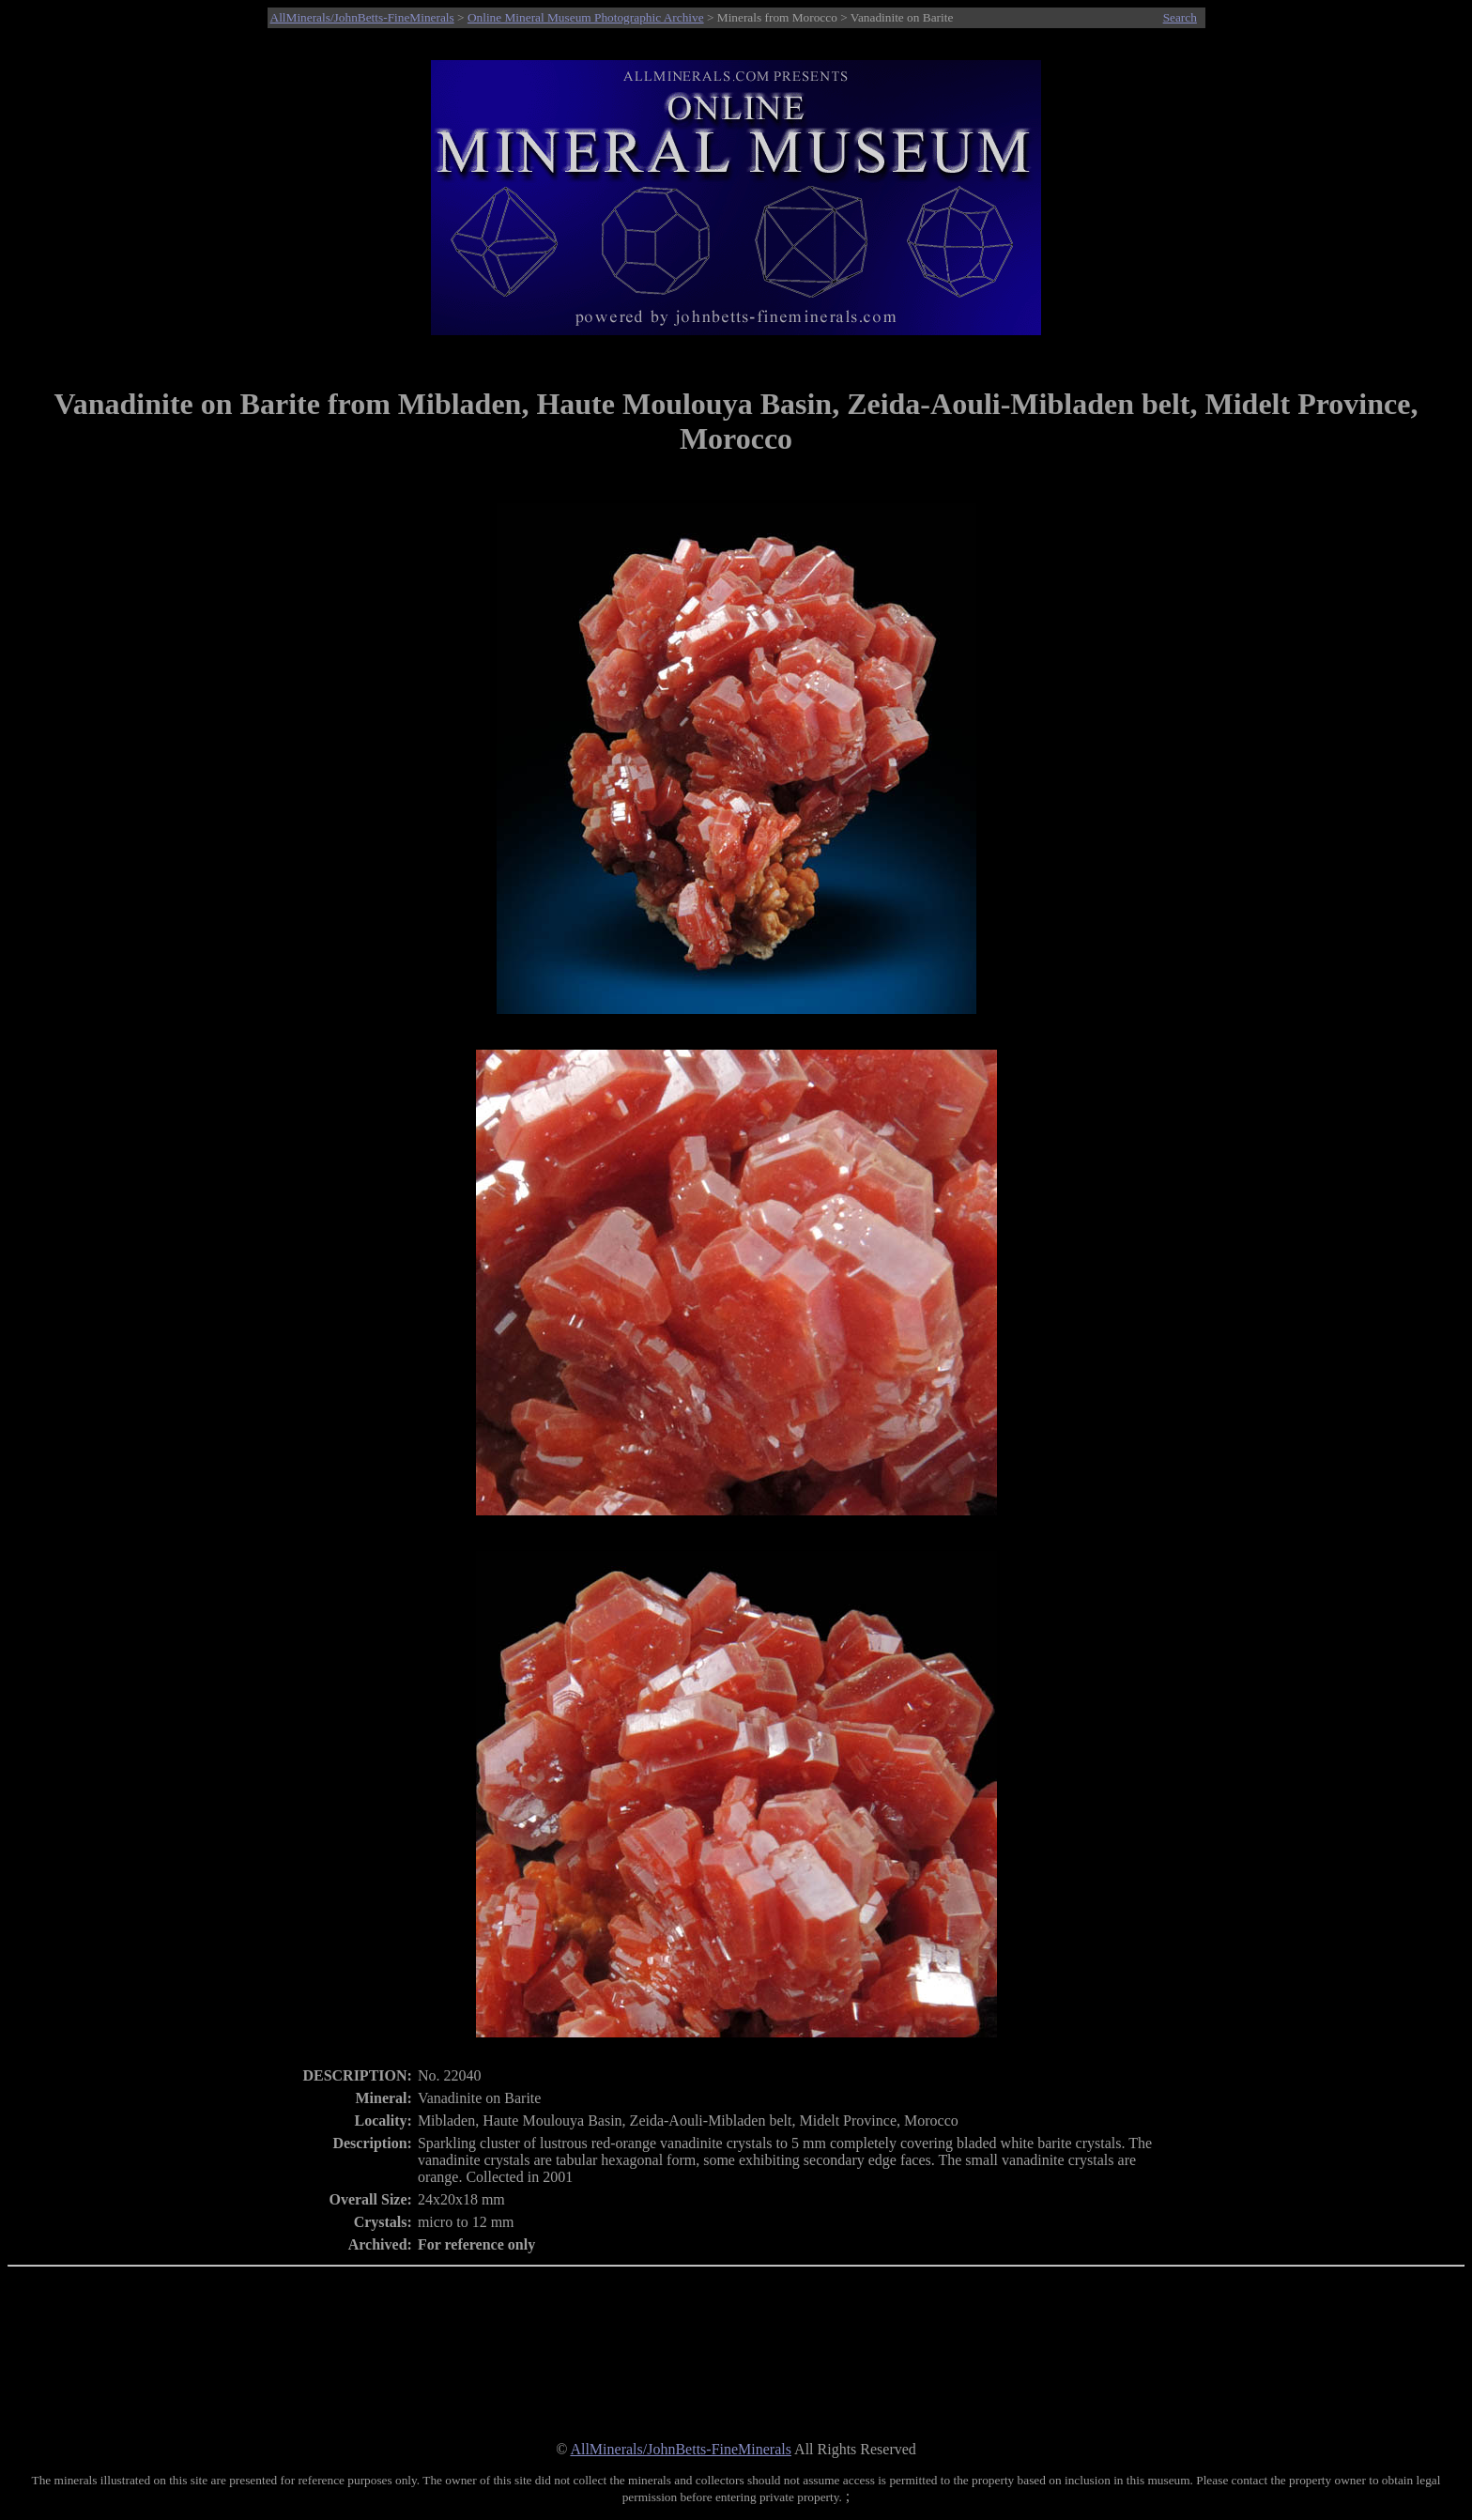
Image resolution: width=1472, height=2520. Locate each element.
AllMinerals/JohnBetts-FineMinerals (362, 17)
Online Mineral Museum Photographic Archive (586, 17)
